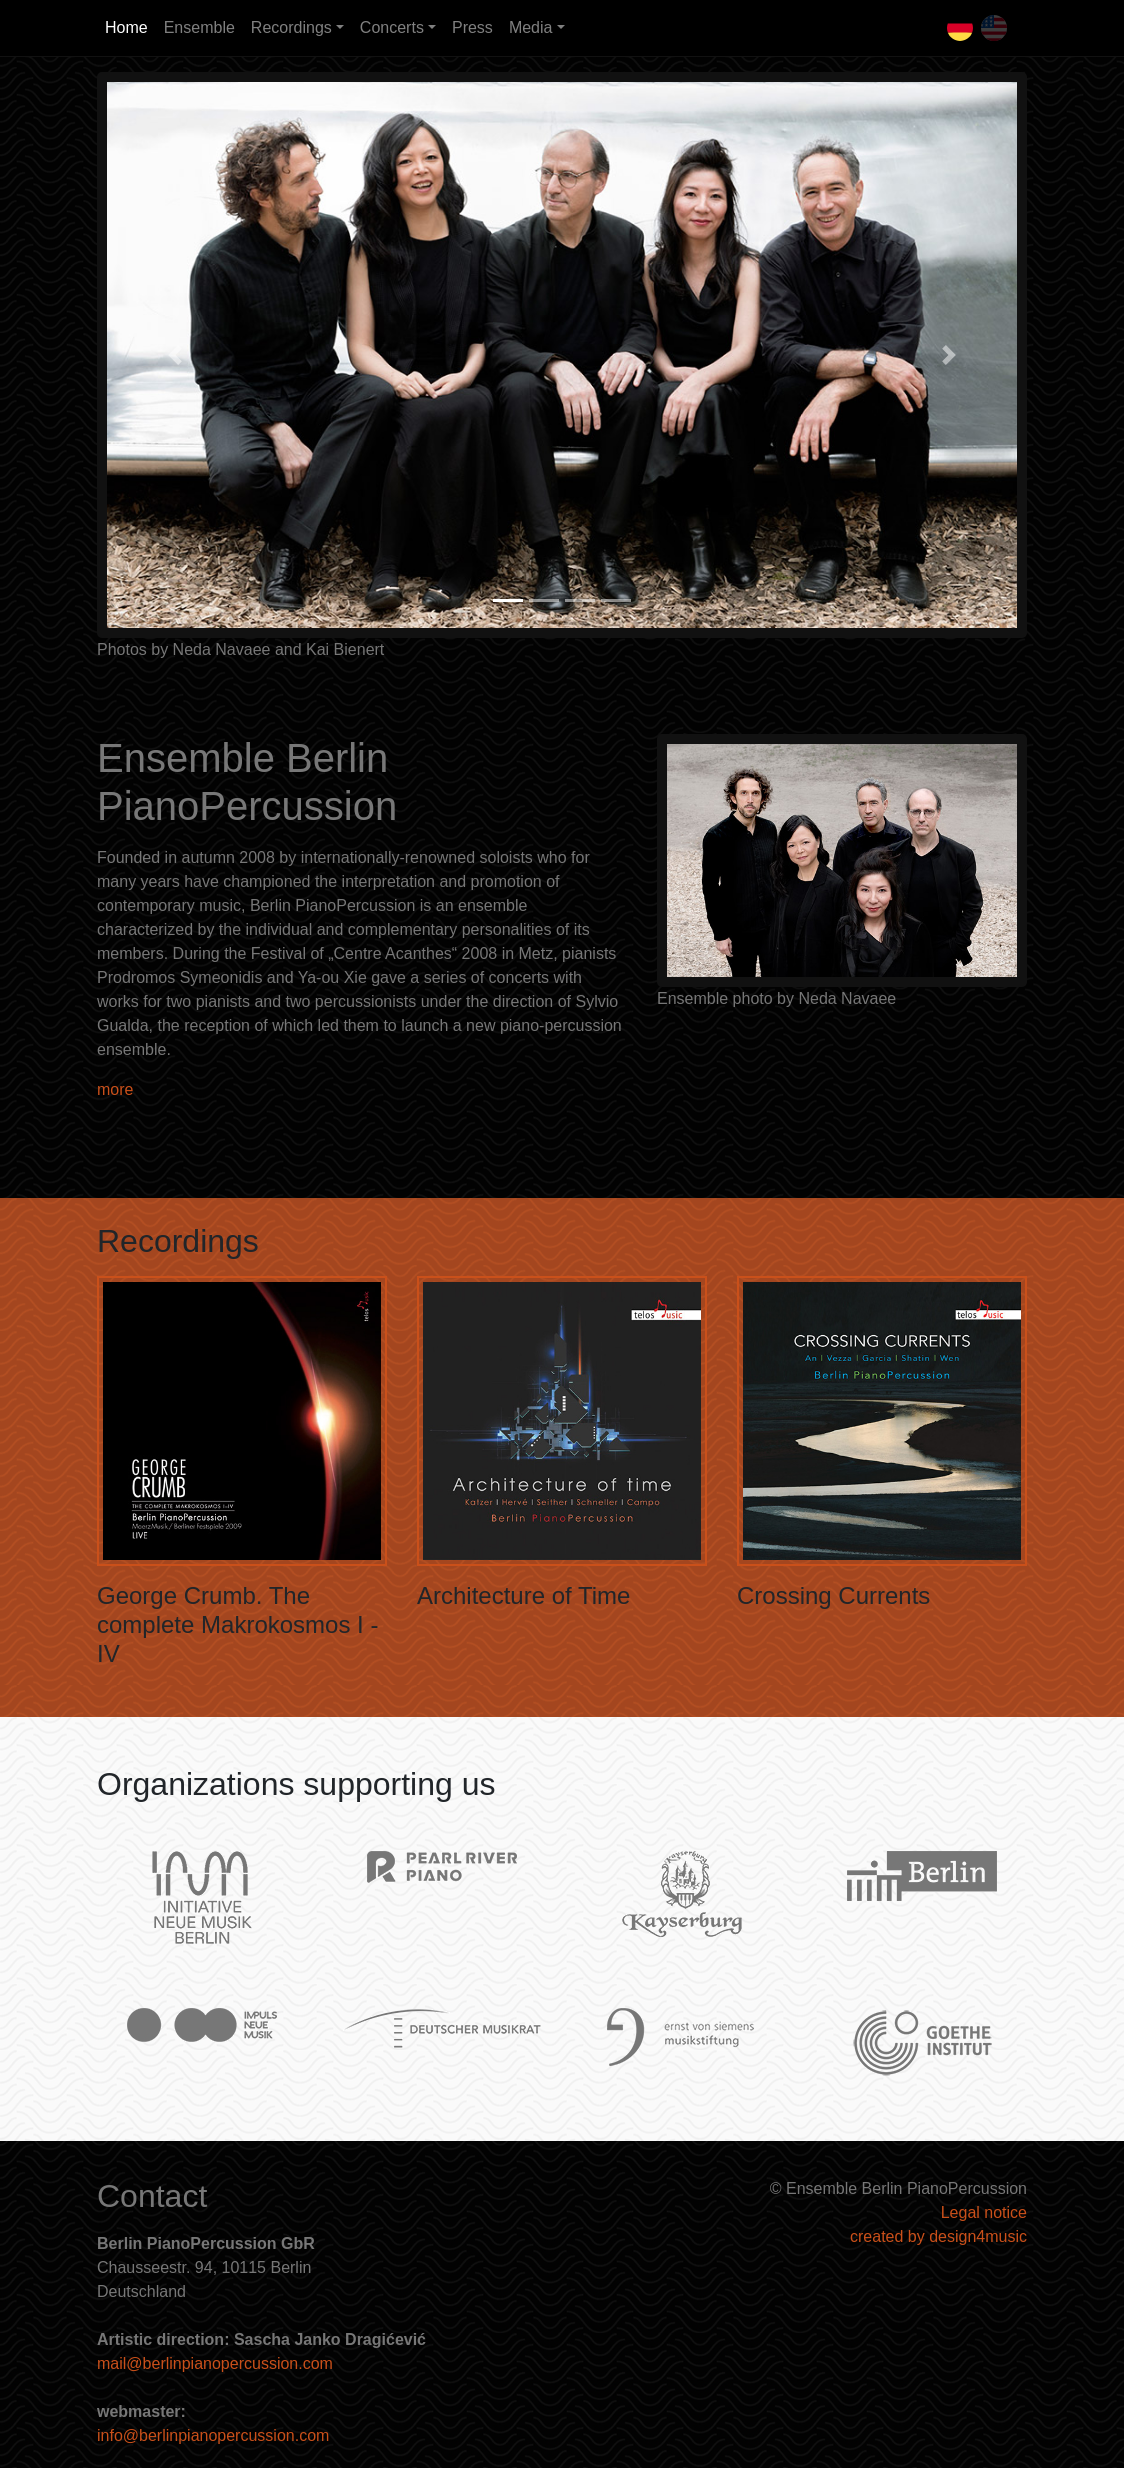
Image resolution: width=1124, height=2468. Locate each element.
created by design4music (938, 2236)
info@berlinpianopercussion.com (213, 2435)
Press (472, 27)
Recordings (291, 27)
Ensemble (199, 27)
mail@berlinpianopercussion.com (215, 2363)
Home (126, 27)
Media (531, 27)
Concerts (392, 27)
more (115, 1089)
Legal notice (984, 2212)
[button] (175, 355)
